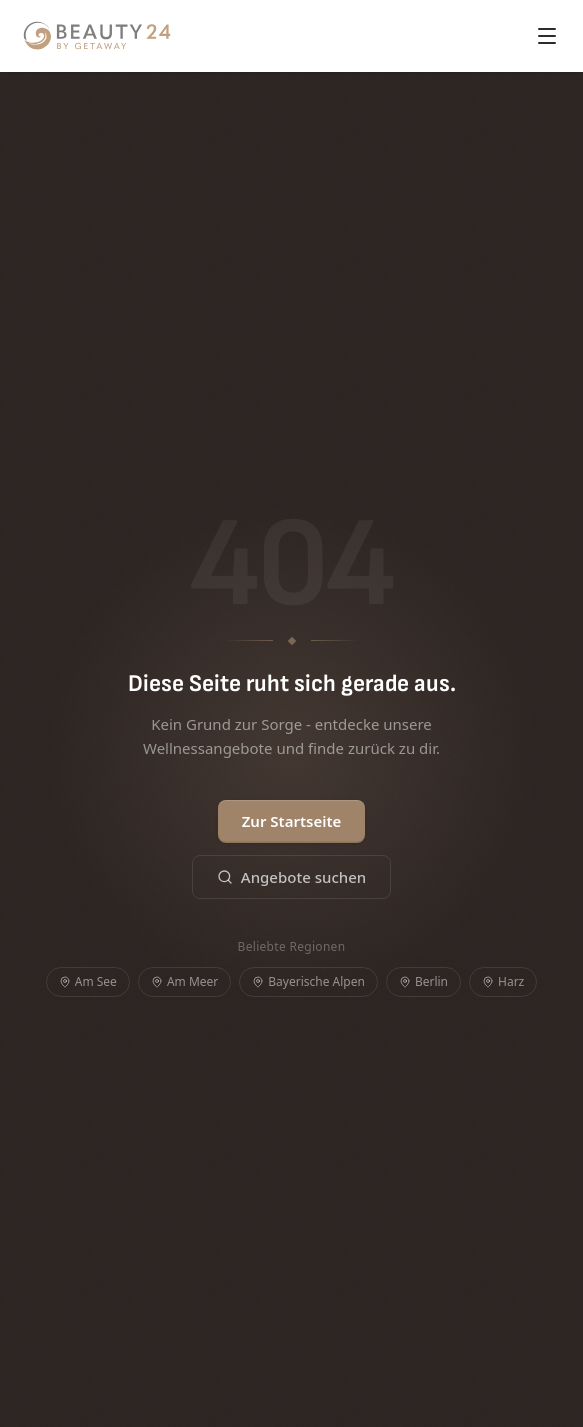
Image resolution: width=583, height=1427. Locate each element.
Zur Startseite (292, 821)
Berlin (423, 981)
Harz (503, 981)
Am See (88, 981)
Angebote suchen (291, 877)
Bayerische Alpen (308, 981)
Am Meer (184, 981)
